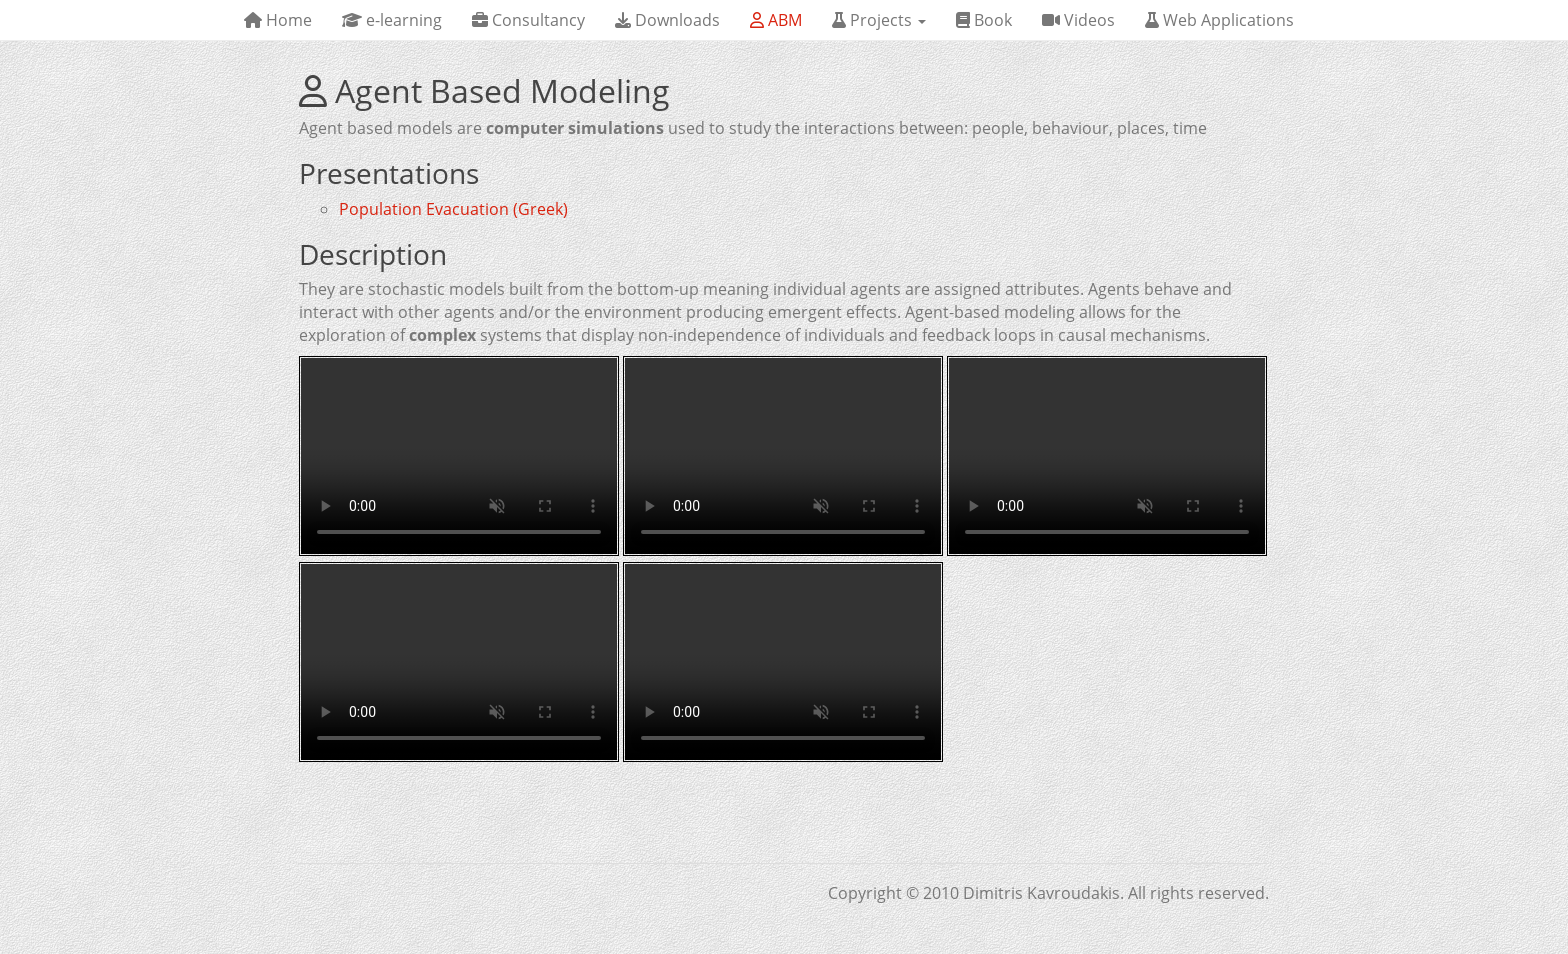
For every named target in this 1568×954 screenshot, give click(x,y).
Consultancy (528, 20)
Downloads (667, 20)
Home (278, 20)
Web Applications (1219, 20)
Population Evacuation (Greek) (453, 209)
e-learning (392, 20)
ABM (776, 20)
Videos (1078, 20)
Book (984, 20)
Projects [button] (879, 20)
